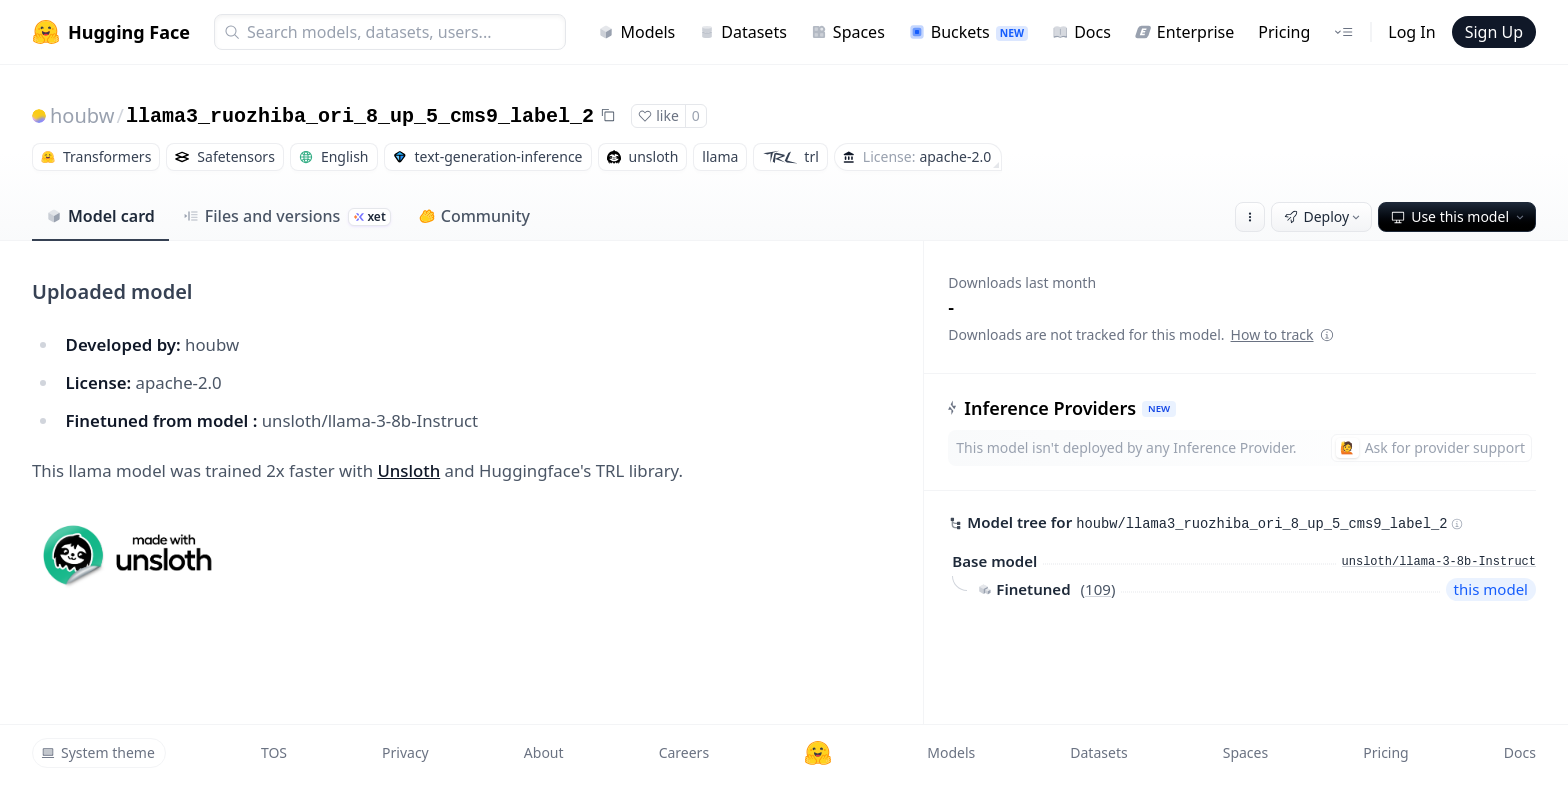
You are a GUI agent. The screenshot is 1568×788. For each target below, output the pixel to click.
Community (474, 216)
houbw (82, 115)
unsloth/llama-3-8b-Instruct (1439, 562)
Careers (684, 752)
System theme (98, 752)
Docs (1081, 32)
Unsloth (408, 470)
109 (1098, 589)
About (544, 752)
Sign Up (1494, 32)
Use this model (1459, 216)
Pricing (1284, 32)
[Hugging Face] (818, 753)
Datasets (743, 32)
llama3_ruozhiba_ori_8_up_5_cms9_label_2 (360, 116)
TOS (274, 752)
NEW (1159, 408)
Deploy (1324, 216)
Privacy (405, 752)
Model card (100, 216)
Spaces (848, 32)
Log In (1411, 32)
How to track (1282, 334)
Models (636, 32)
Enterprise (1184, 32)
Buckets (968, 32)
